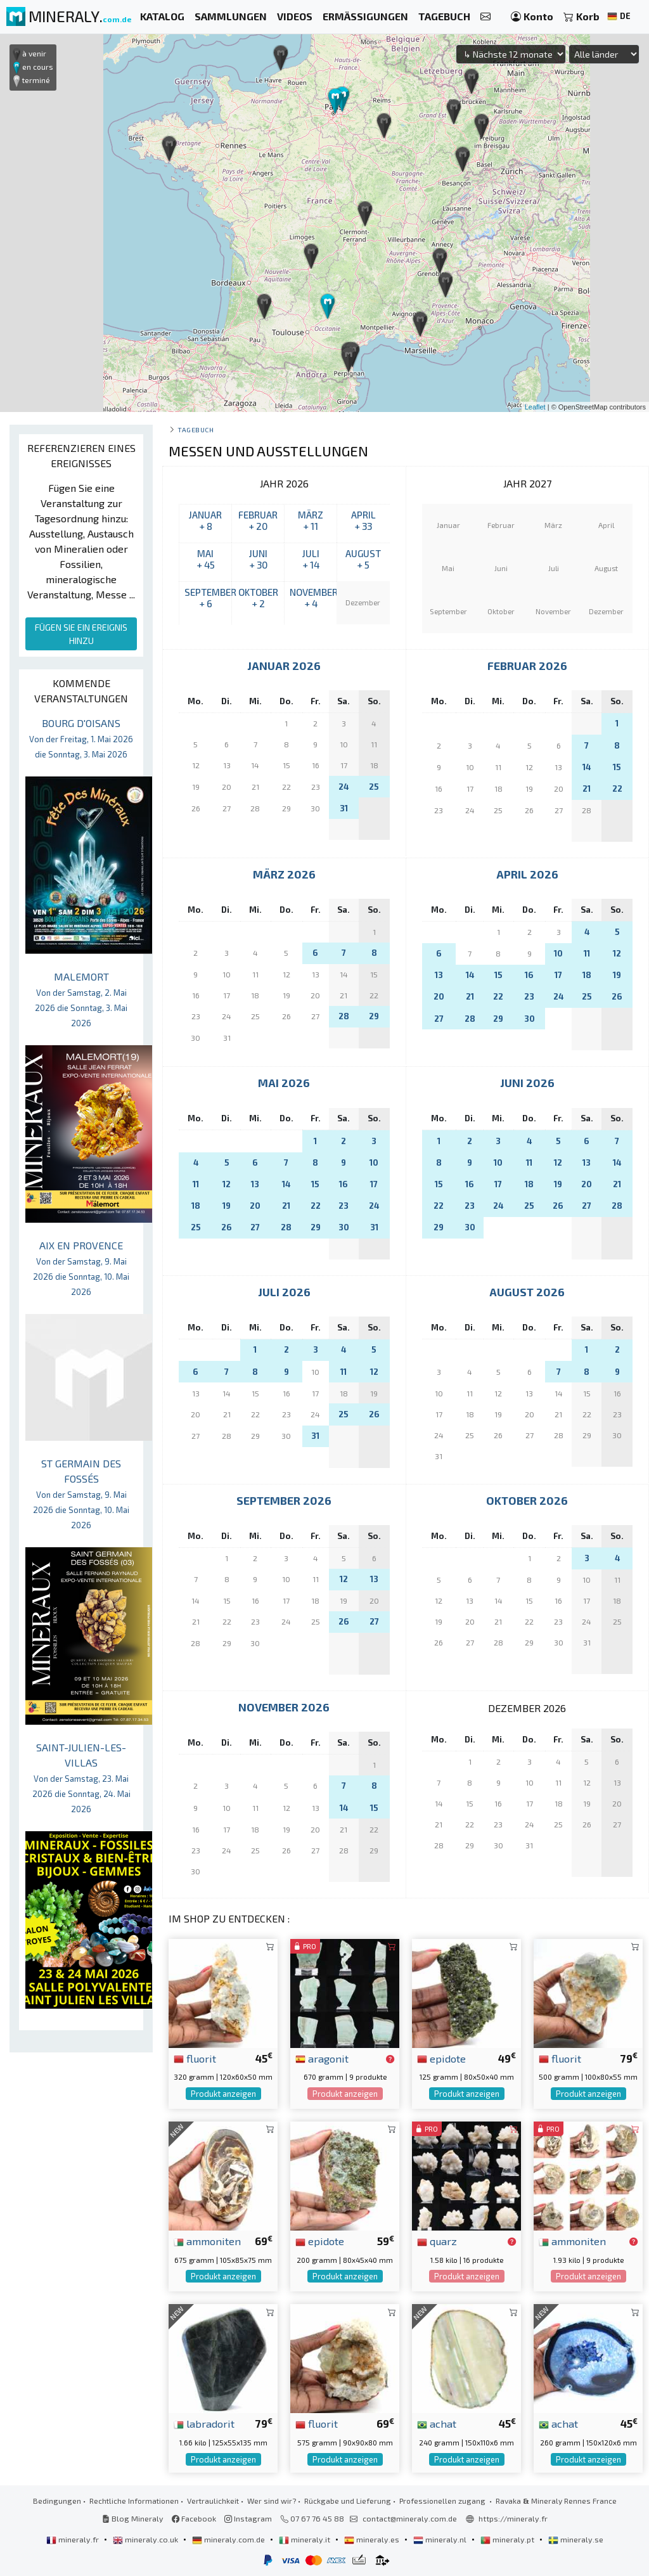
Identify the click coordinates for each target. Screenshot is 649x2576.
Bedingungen (57, 2500)
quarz (437, 2240)
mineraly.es (372, 2539)
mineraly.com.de (229, 2539)
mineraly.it (305, 2539)
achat (436, 2423)
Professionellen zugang (443, 2500)
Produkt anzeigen (223, 2094)
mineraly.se (575, 2539)
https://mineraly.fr (513, 2518)
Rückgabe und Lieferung (347, 2500)
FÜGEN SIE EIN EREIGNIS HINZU (81, 634)
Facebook (194, 2518)
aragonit (322, 2058)
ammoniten (207, 2240)
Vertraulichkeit (213, 2500)
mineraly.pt (508, 2539)
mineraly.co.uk (146, 2539)
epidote (441, 2058)
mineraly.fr (73, 2539)
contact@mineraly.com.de (410, 2518)
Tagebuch (195, 429)
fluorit (195, 2058)
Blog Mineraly (133, 2518)
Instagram (248, 2518)
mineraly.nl (440, 2539)
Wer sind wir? (271, 2500)
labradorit (204, 2423)
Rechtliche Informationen (134, 2500)
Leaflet (535, 407)
